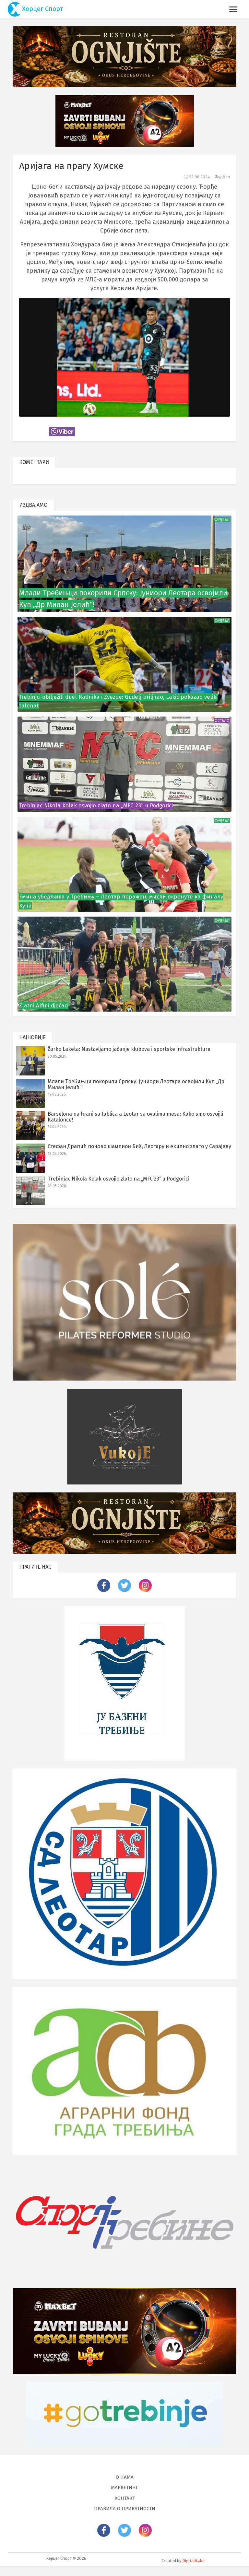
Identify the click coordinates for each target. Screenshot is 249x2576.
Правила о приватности (124, 2518)
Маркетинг (124, 2497)
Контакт (124, 2508)
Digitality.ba (193, 2570)
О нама (125, 2487)
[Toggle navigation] (233, 9)
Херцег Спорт (35, 9)
